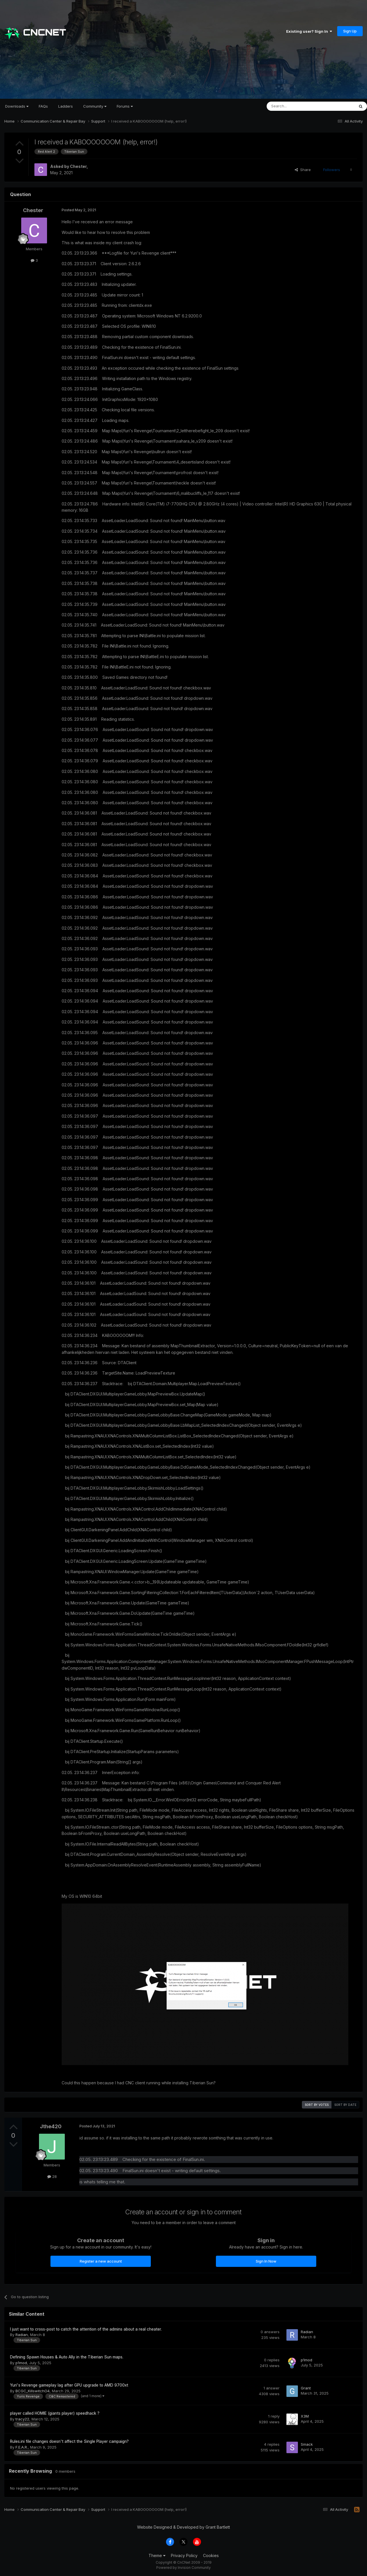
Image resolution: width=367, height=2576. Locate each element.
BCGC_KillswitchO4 (32, 2391)
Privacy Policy (184, 2555)
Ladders (65, 106)
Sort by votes (317, 2104)
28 (52, 2176)
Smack (307, 2444)
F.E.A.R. (21, 2447)
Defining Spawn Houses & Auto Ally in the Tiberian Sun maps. (66, 2357)
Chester (78, 166)
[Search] (296, 106)
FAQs (43, 106)
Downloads (16, 106)
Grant (306, 2388)
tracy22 (22, 2419)
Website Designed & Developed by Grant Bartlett (183, 2527)
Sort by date (345, 2104)
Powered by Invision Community (183, 2567)
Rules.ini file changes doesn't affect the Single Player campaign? (69, 2441)
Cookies (211, 2555)
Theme (157, 2555)
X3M (305, 2416)
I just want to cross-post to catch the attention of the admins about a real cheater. (86, 2329)
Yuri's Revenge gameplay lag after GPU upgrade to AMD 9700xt (69, 2385)
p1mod (21, 2362)
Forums (125, 106)
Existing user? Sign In (309, 31)
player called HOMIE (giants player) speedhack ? (54, 2413)
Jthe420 (51, 2126)
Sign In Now (266, 2261)
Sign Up (350, 31)
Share (303, 169)
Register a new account (101, 2261)
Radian (21, 2334)
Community (94, 106)
